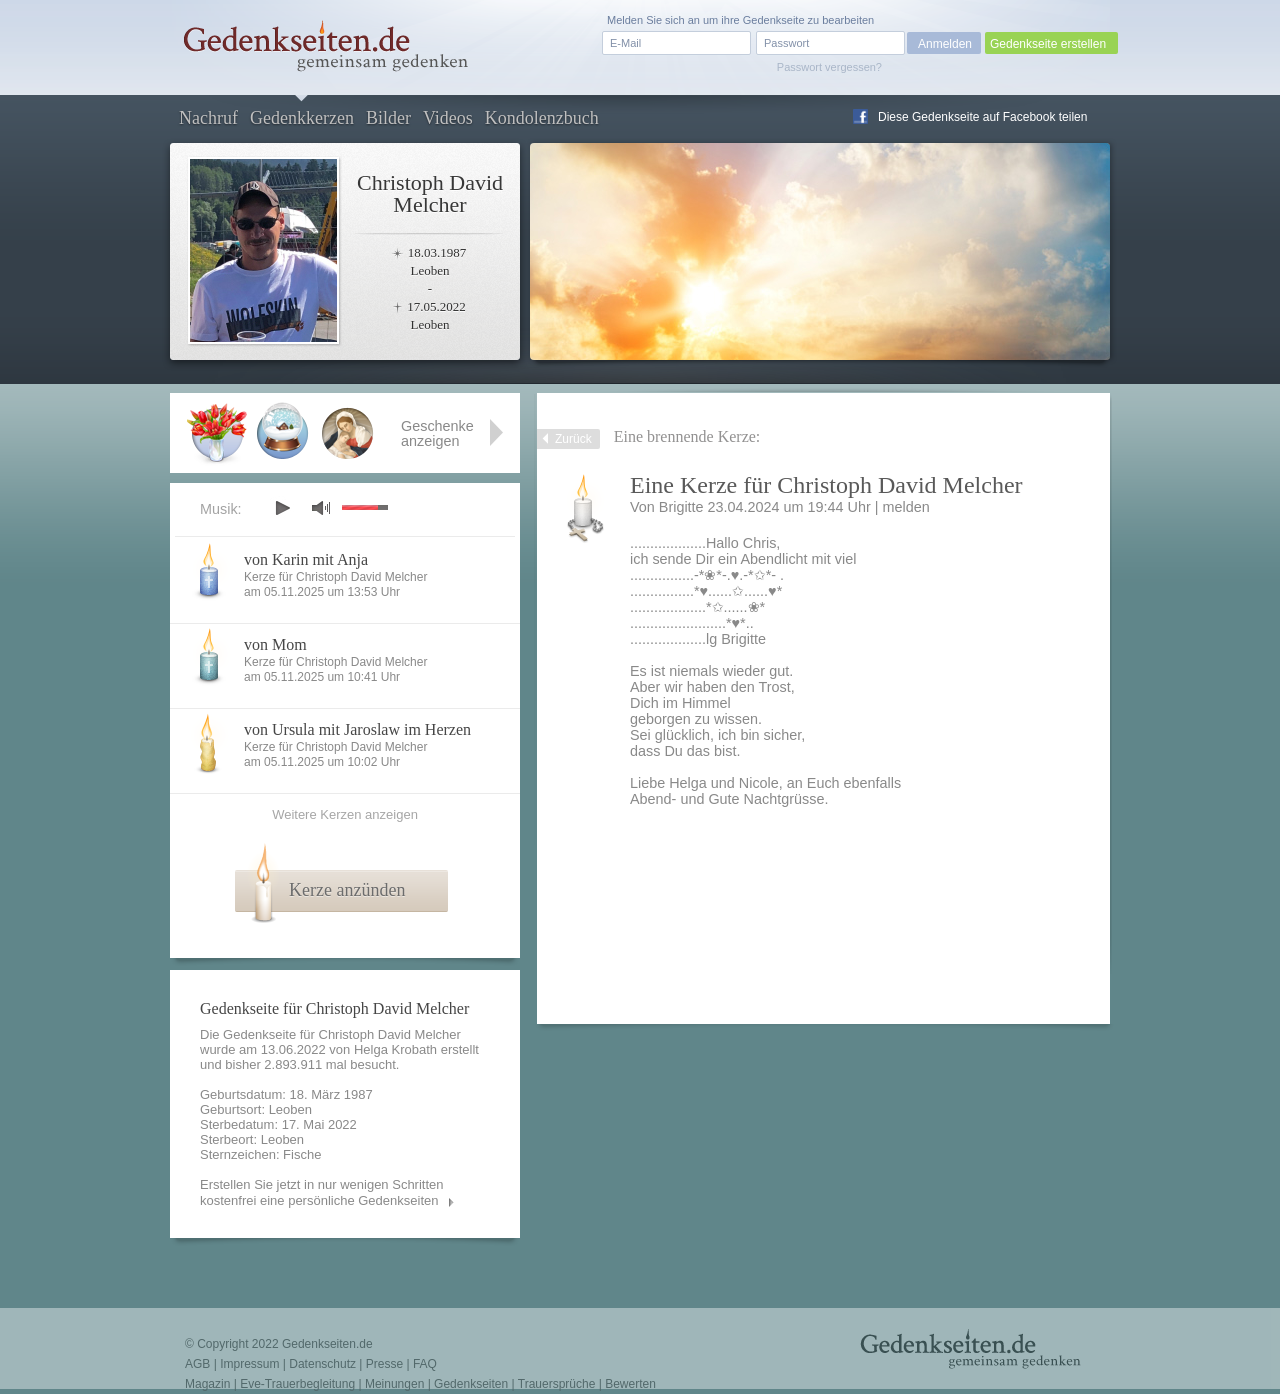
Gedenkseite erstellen (1048, 44)
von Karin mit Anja (306, 559)
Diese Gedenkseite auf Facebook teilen (982, 117)
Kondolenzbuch (542, 118)
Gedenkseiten (471, 1384)
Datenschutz (322, 1364)
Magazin (207, 1384)
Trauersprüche (557, 1384)
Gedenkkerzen (302, 118)
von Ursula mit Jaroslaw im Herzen (357, 729)
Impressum (249, 1364)
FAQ (425, 1364)
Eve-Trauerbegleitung (297, 1384)
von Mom (275, 644)
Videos (448, 118)
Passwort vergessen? (829, 67)
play (282, 508)
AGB (197, 1364)
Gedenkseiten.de (327, 1344)
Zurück (573, 439)
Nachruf (208, 118)
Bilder (388, 118)
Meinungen (394, 1384)
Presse (384, 1364)
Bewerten (630, 1384)
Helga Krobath (395, 1049)
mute (321, 507)
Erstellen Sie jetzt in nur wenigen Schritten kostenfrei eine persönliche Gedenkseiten (322, 1192)
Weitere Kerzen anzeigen (345, 814)
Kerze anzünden (347, 890)
